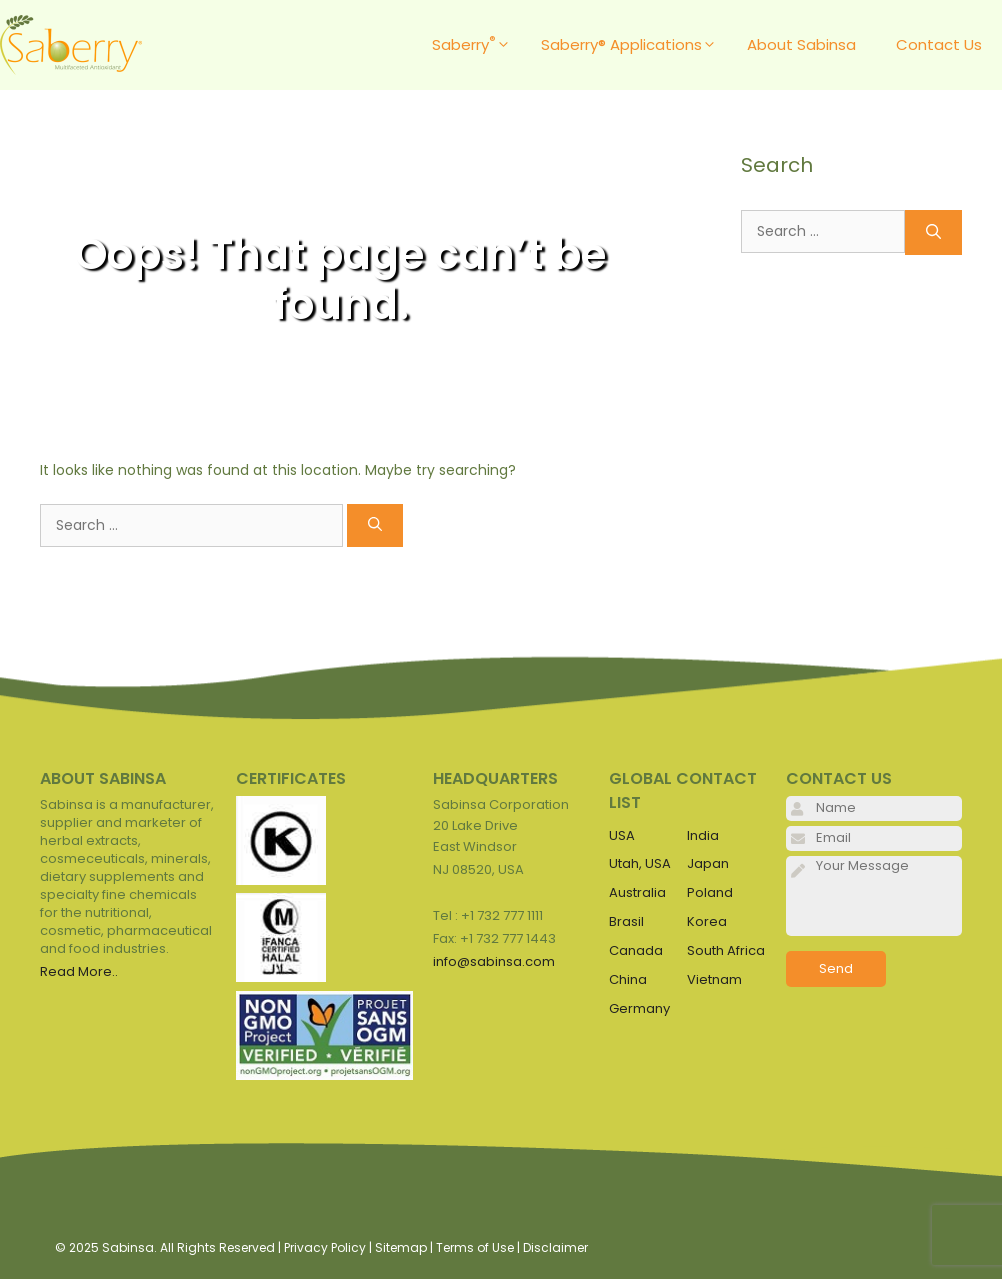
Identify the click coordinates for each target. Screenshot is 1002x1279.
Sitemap (401, 1247)
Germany (639, 1008)
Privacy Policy (325, 1247)
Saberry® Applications (634, 45)
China (628, 979)
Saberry (476, 45)
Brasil (626, 921)
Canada (636, 950)
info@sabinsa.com (494, 961)
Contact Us (939, 44)
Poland (710, 892)
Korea (707, 921)
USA (622, 835)
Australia (637, 892)
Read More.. (79, 971)
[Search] (375, 525)
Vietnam (714, 979)
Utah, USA (640, 863)
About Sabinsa (801, 44)
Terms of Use (475, 1247)
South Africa (726, 950)
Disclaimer (555, 1247)
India (703, 835)
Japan (708, 863)
